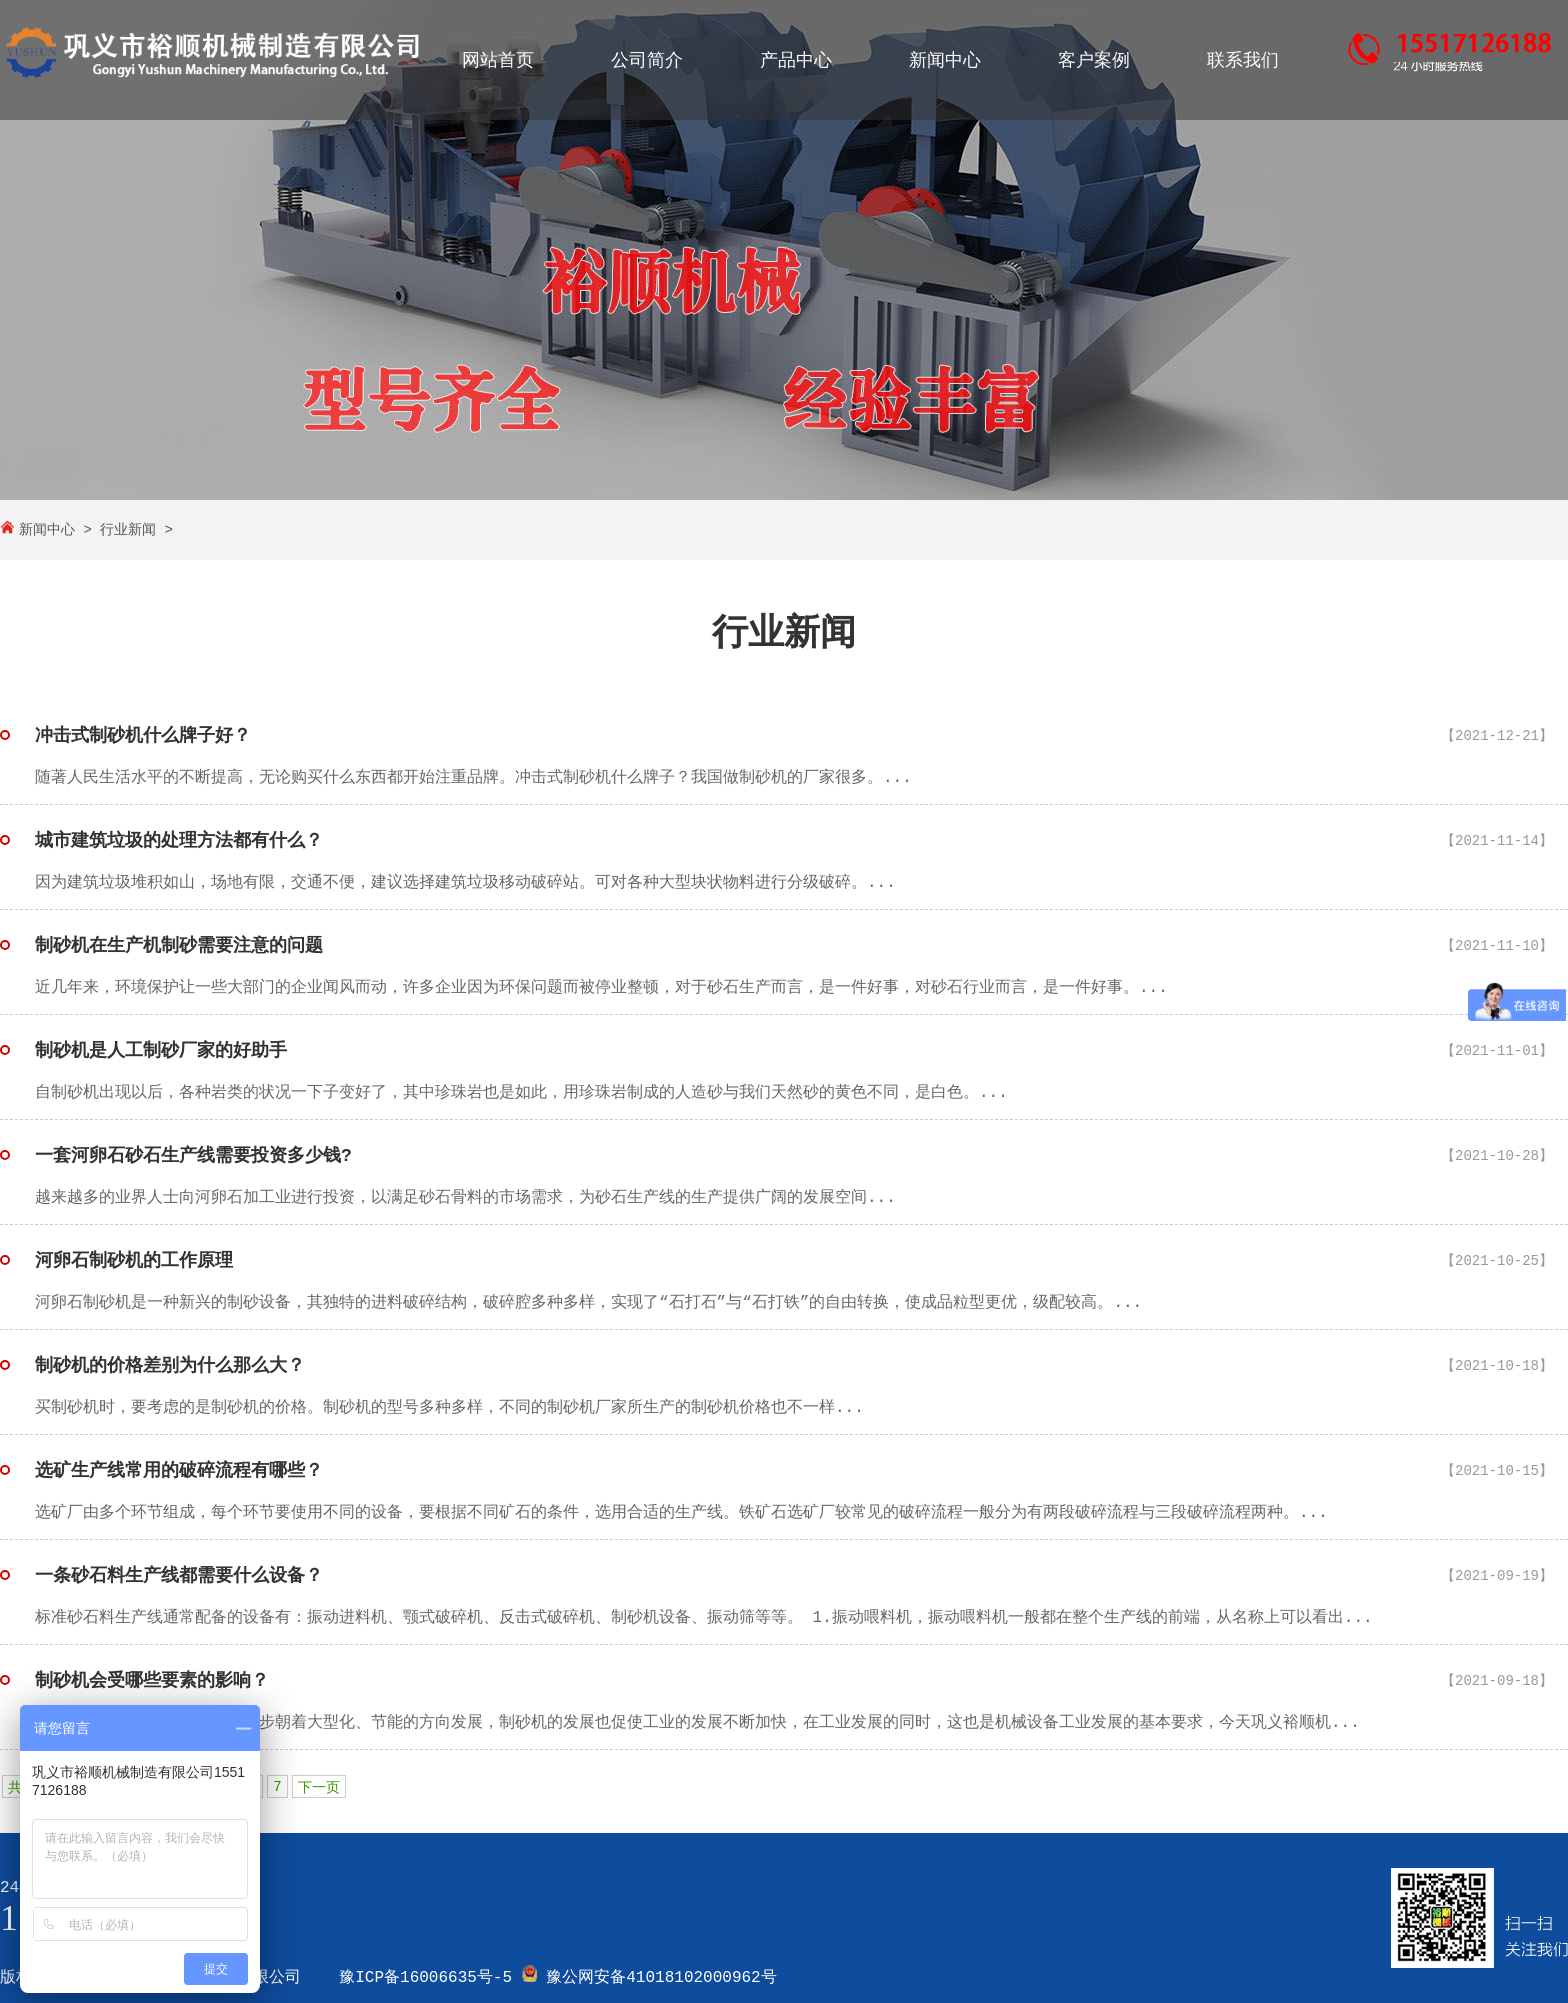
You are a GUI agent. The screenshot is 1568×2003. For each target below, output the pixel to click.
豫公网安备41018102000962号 (661, 1978)
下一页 (319, 1788)
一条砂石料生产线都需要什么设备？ (179, 1576)
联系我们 (1243, 61)
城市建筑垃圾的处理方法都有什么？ (179, 841)
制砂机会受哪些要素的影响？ (152, 1681)
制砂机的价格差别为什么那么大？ (170, 1366)
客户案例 (1094, 61)
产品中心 (796, 61)
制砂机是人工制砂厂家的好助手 (161, 1051)
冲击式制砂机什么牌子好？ (143, 736)
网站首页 (498, 61)
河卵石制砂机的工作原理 (134, 1261)
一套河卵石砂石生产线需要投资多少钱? (193, 1156)
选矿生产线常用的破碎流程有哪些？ (179, 1471)
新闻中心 (945, 61)
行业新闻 (128, 530)
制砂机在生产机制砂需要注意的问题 (179, 946)
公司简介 (647, 61)
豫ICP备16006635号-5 (425, 1978)
